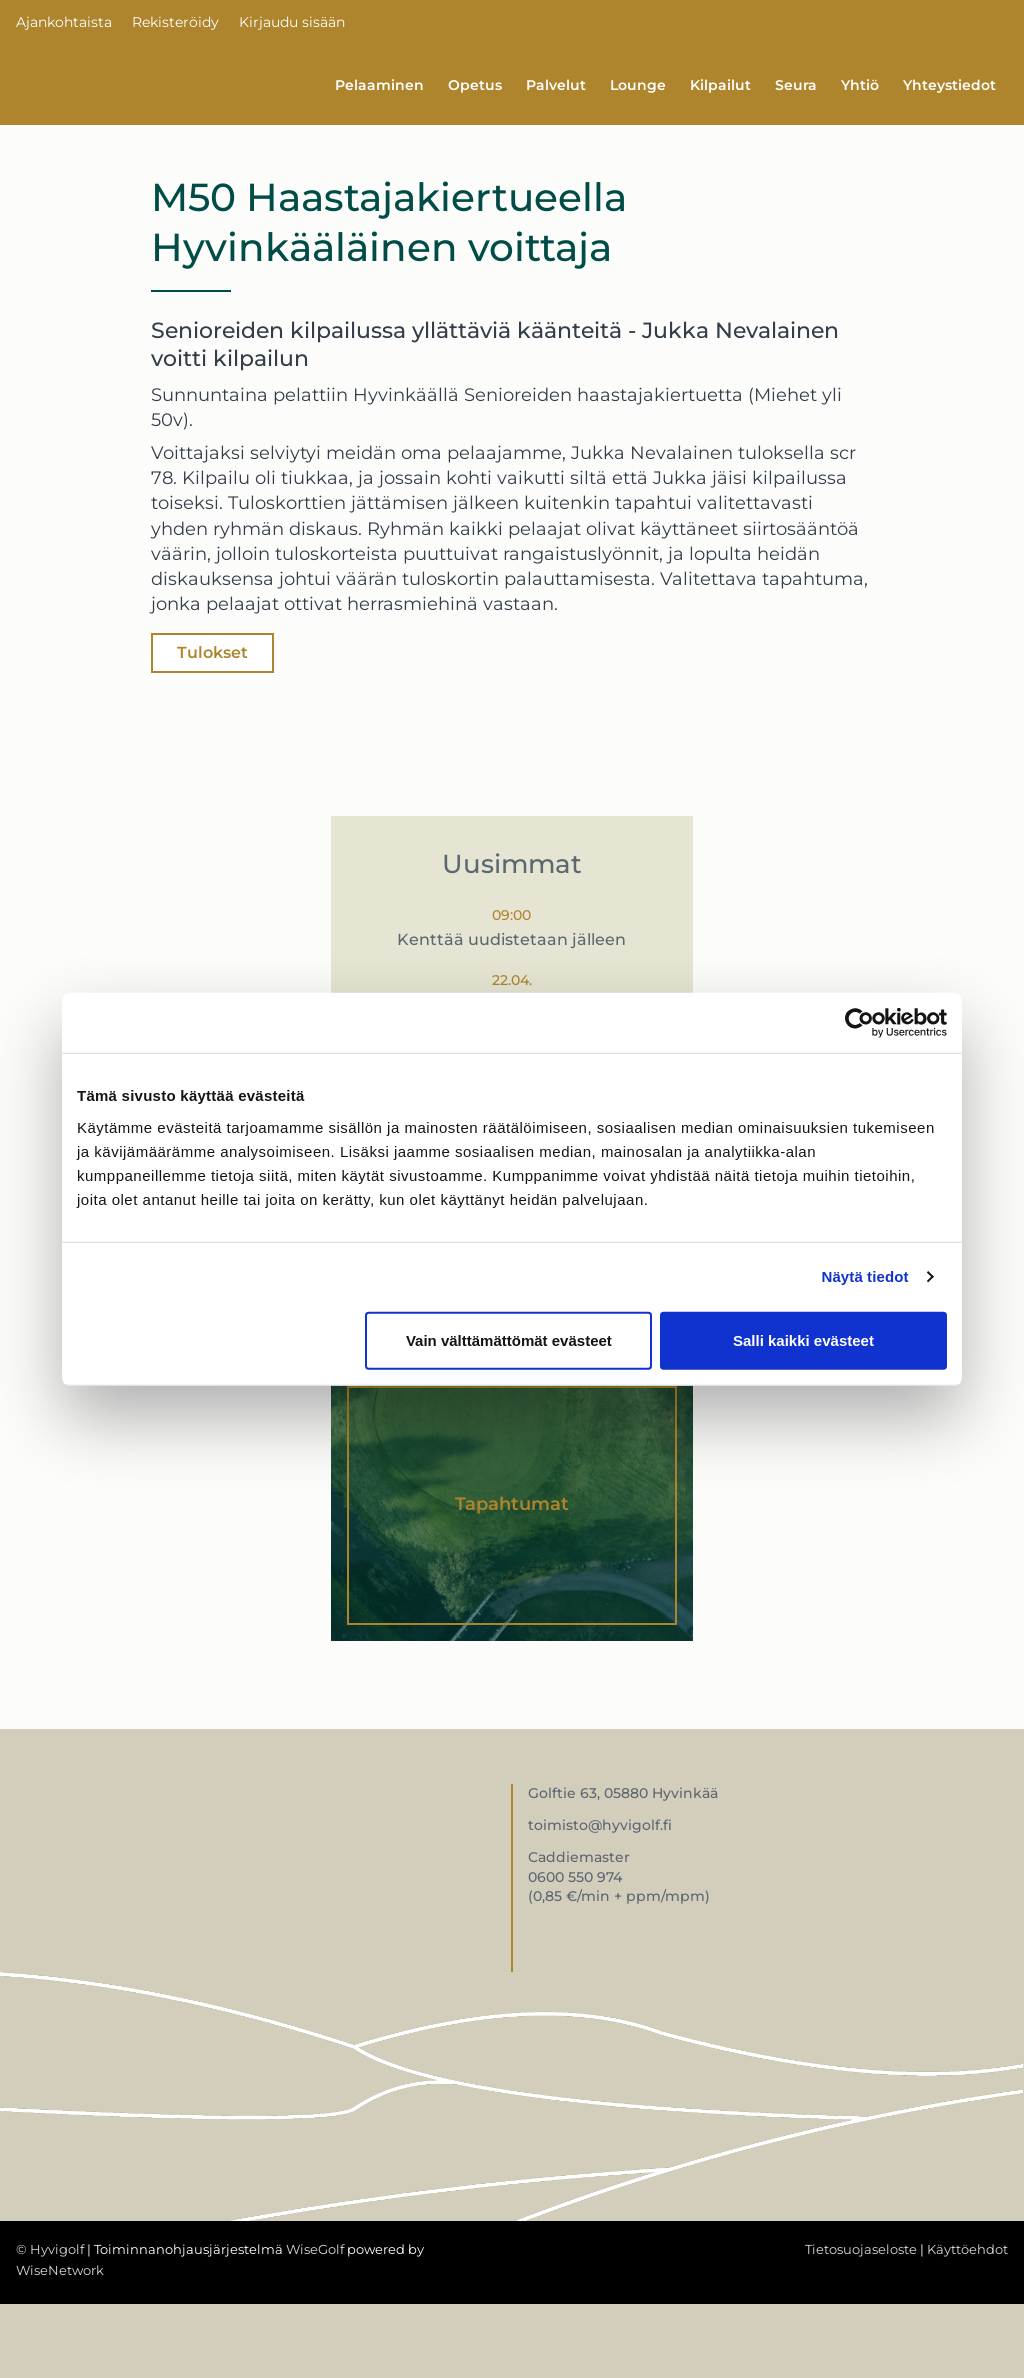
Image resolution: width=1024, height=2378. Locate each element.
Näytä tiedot (865, 1276)
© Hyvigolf (50, 2249)
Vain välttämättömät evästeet (509, 1339)
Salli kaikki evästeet (803, 1339)
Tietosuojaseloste (861, 2249)
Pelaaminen (379, 85)
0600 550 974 (575, 1877)
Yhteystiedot (949, 85)
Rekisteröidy (175, 22)
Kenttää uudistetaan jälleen (511, 939)
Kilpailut (720, 85)
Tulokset (212, 652)
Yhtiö (860, 85)
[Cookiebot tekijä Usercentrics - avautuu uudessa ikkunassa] (859, 1023)
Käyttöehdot (967, 2249)
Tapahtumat (512, 1504)
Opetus (475, 85)
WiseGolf (315, 2249)
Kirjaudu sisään (292, 22)
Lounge (638, 85)
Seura (796, 85)
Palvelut (556, 85)
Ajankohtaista (64, 22)
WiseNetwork (60, 2270)
